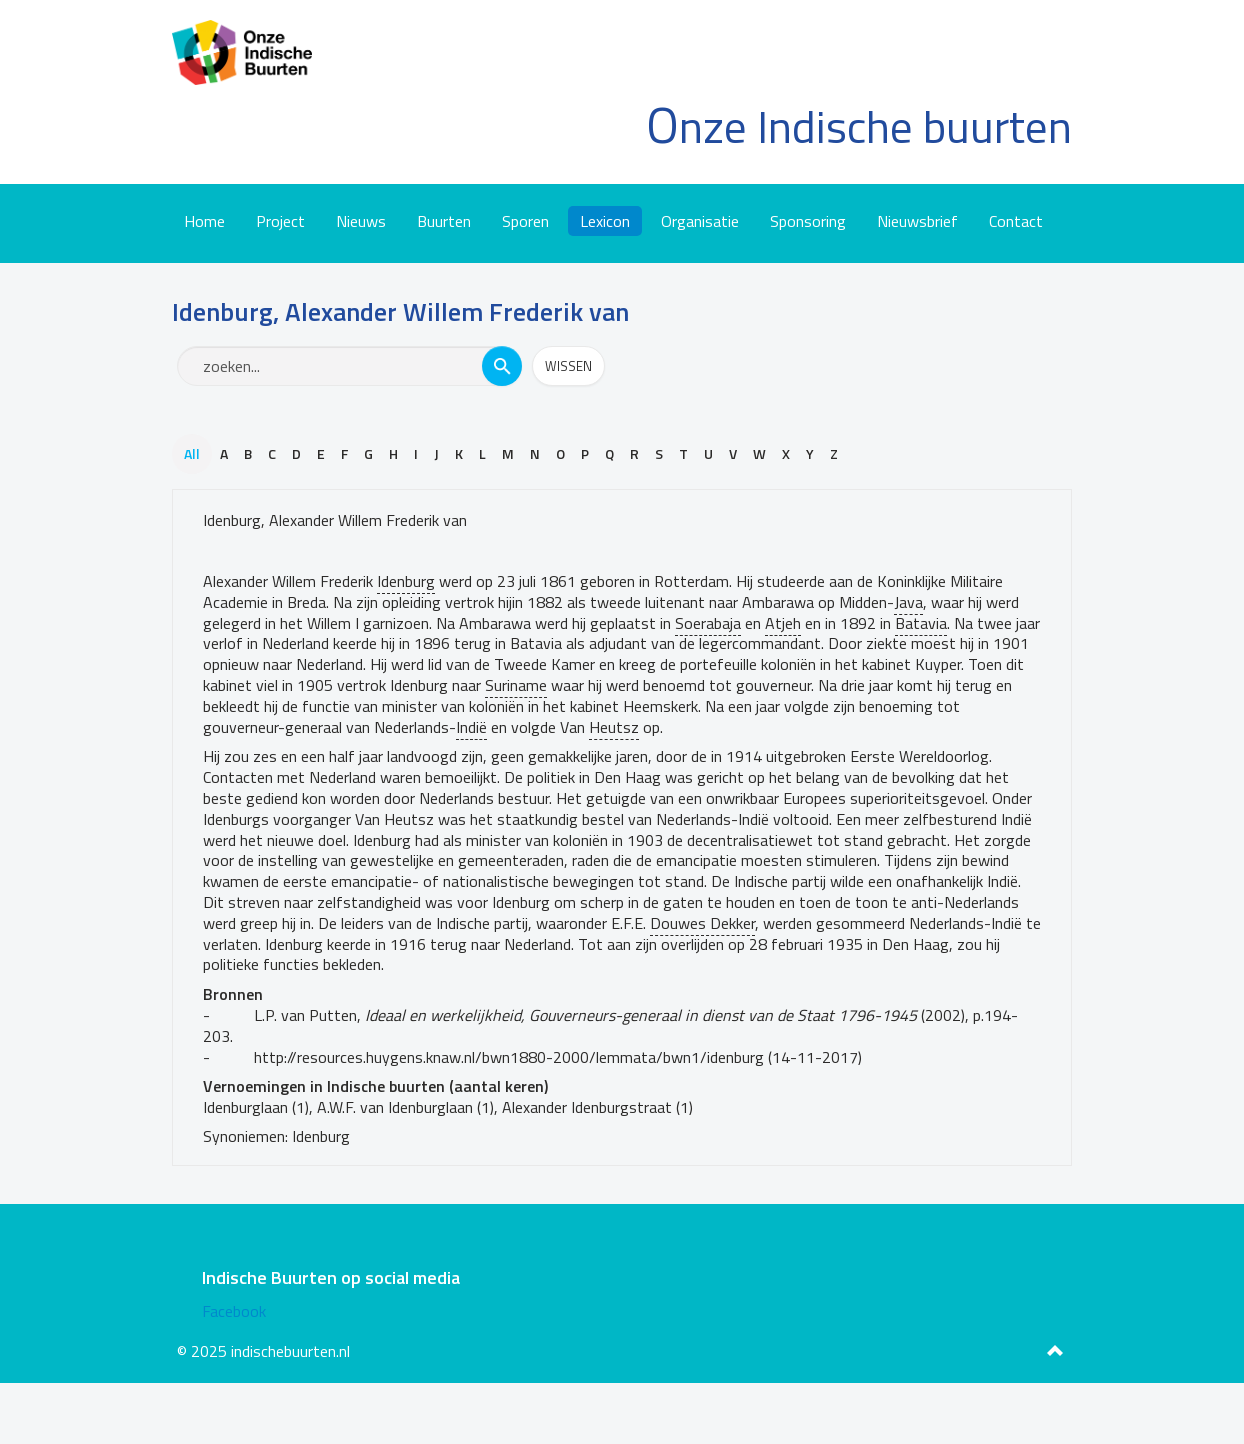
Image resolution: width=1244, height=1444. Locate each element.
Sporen (525, 221)
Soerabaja (708, 623)
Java (908, 602)
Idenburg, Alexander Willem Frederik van (335, 520)
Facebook (234, 1311)
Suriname (516, 685)
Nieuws (361, 221)
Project (280, 221)
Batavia (921, 623)
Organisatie (700, 221)
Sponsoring (808, 221)
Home (204, 221)
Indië (471, 727)
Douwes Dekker (702, 923)
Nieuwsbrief (917, 221)
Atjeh (783, 623)
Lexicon (605, 221)
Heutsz (614, 727)
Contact (1016, 221)
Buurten (444, 221)
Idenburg (406, 581)
